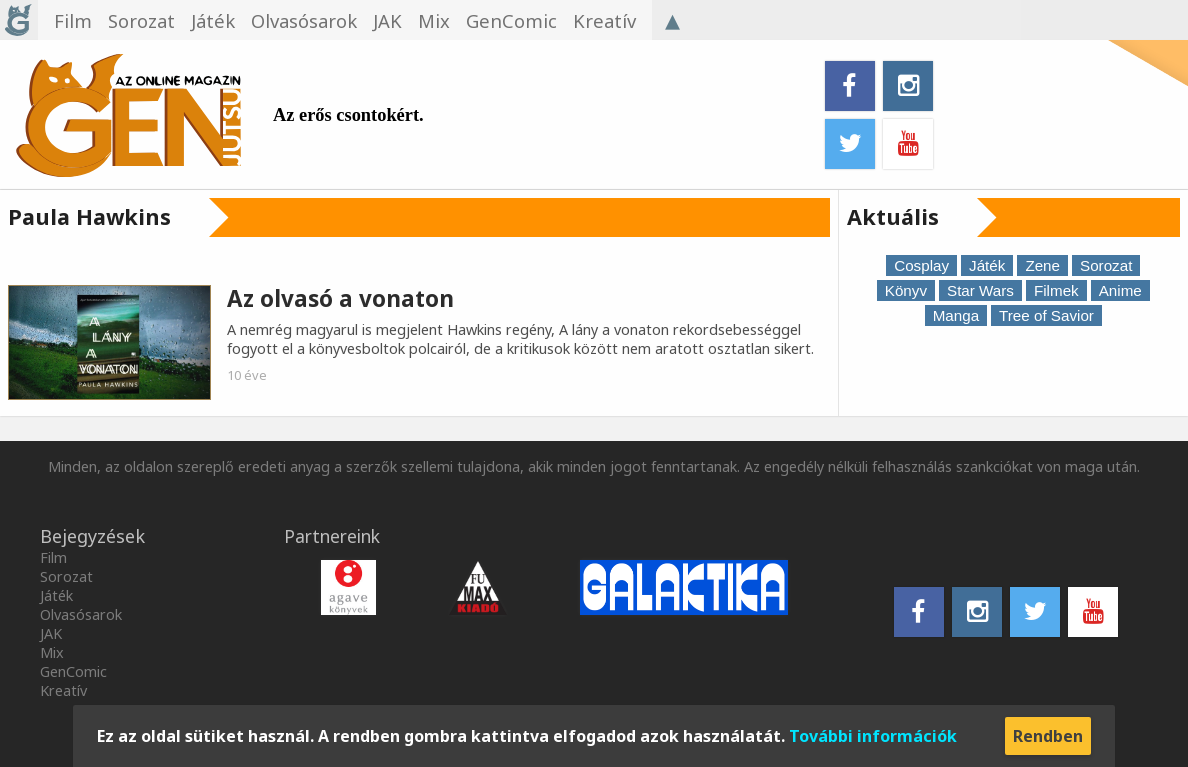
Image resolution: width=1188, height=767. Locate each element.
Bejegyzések (92, 536)
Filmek (1056, 290)
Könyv (906, 290)
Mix (52, 652)
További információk (873, 736)
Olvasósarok (81, 614)
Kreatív (63, 690)
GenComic (73, 671)
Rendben (1048, 736)
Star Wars (980, 290)
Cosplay (921, 265)
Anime (1120, 290)
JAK (51, 633)
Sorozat (1106, 265)
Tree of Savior (1046, 315)
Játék (987, 265)
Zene (1042, 265)
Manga (956, 315)
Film (53, 557)
